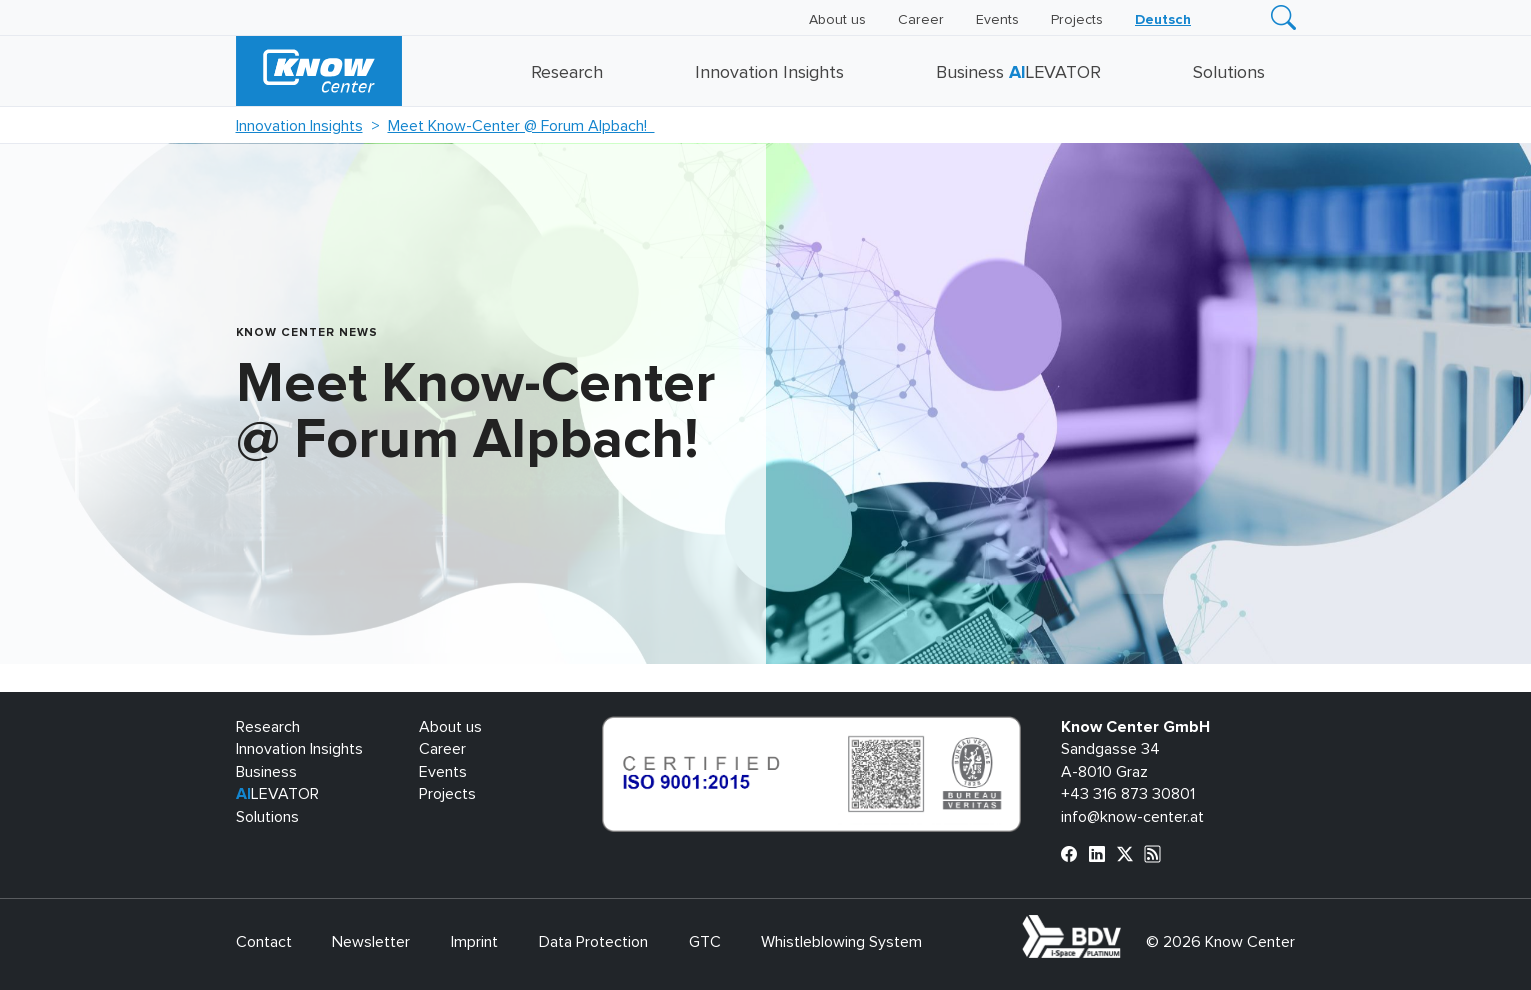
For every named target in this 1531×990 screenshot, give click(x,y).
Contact (264, 942)
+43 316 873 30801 (1128, 794)
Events (997, 20)
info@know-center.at (1132, 817)
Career (921, 20)
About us (837, 20)
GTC (705, 942)
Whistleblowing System (841, 942)
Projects (1077, 20)
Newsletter (371, 942)
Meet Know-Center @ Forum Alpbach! (521, 126)
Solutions (1229, 73)
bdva (1125, 926)
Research (567, 73)
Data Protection (593, 942)
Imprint (474, 942)
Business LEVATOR (1018, 73)
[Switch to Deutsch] (1163, 20)
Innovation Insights (769, 73)
